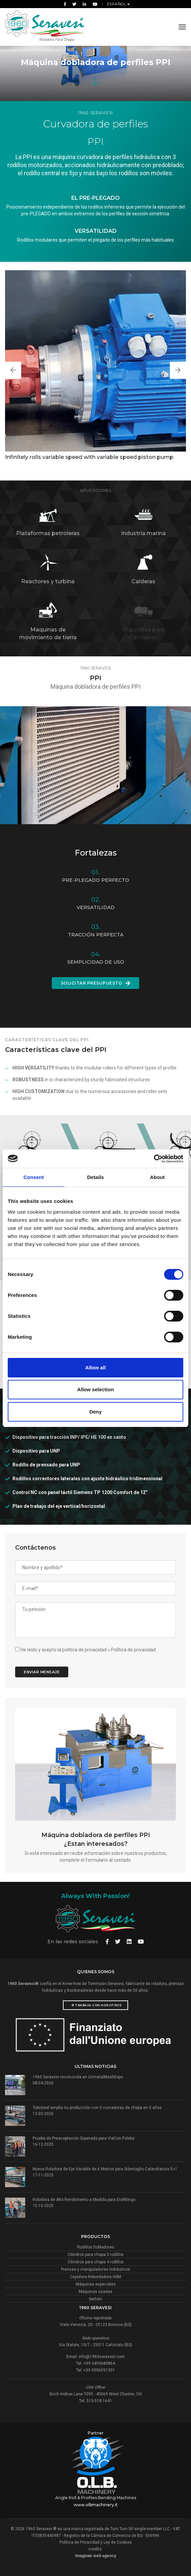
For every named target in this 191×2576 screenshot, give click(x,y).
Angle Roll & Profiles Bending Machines (95, 2497)
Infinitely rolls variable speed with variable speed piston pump (89, 457)
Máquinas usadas (95, 2291)
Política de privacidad (133, 1649)
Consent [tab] (34, 1177)
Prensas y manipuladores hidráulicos (95, 2269)
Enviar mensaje (42, 1672)
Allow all (95, 1367)
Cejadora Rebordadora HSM (95, 2276)
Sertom (95, 2299)
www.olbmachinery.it (96, 2504)
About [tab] (157, 1177)
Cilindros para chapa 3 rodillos (96, 2254)
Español (117, 4)
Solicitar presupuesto (95, 983)
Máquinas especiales (96, 2284)
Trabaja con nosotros (96, 2005)
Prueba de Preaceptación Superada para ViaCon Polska (84, 2138)
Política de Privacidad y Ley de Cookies (96, 2542)
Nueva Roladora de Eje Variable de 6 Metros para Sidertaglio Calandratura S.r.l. (105, 2169)
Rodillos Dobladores (95, 2247)
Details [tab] (95, 1177)
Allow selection (95, 1389)
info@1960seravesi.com (102, 2356)
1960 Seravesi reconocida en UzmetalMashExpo (78, 2077)
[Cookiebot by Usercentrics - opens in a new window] (153, 1158)
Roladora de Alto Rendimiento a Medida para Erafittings (84, 2199)
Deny (95, 1412)
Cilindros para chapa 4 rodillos (96, 2262)
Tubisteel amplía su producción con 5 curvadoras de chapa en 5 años (97, 2107)
